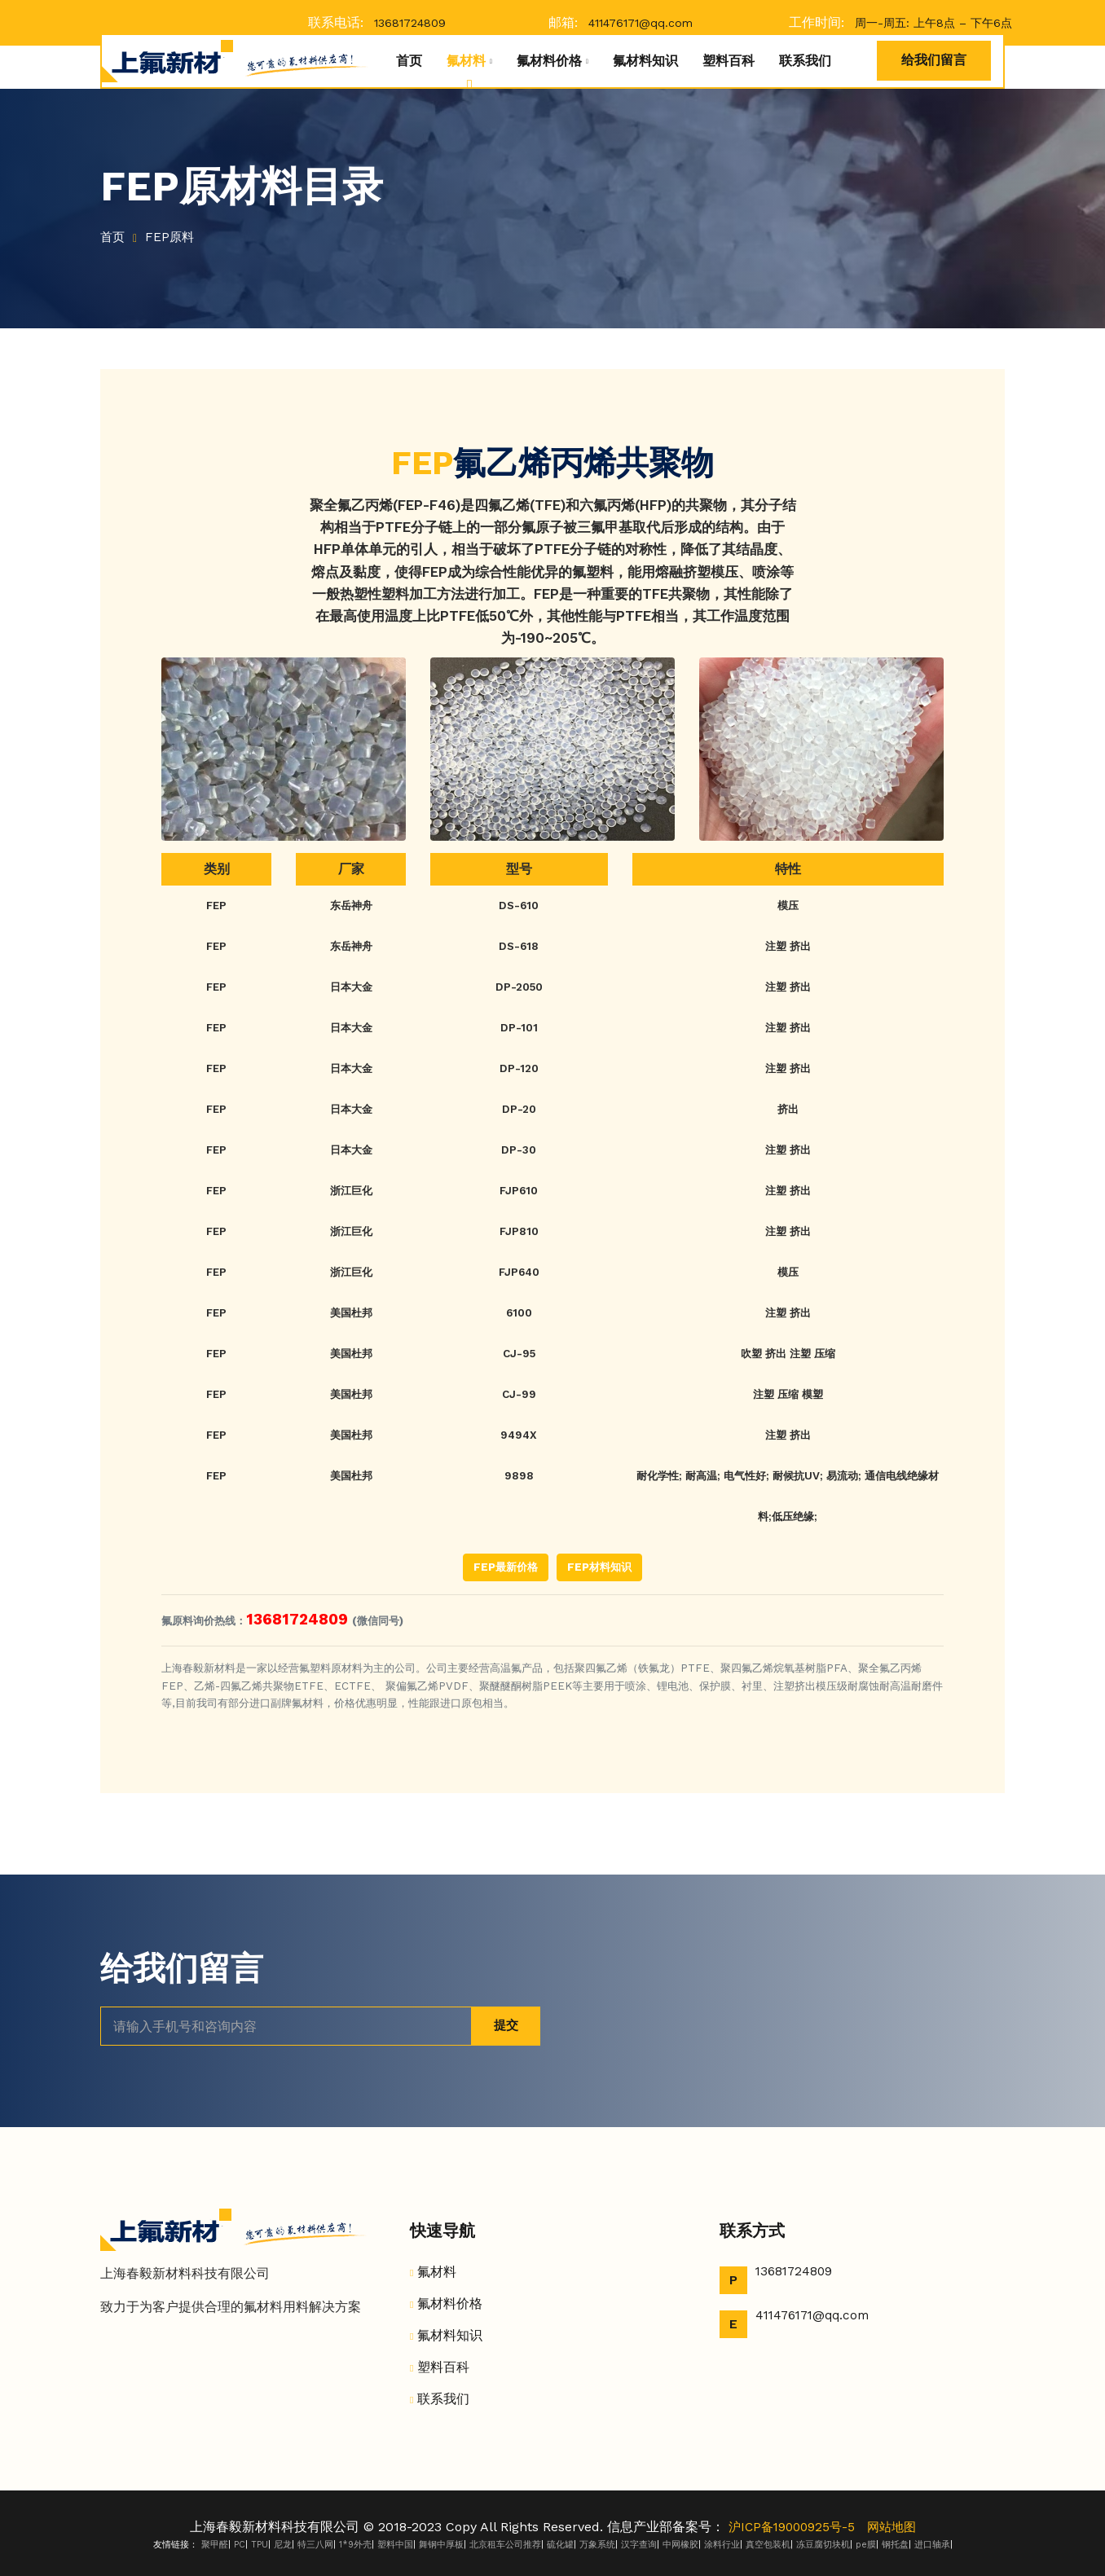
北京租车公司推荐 (505, 2544)
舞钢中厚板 (441, 2544)
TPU (259, 2544)
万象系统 (597, 2544)
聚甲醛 (214, 2544)
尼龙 (283, 2544)
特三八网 (315, 2544)
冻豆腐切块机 (823, 2544)
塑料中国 (395, 2544)
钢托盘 (895, 2544)
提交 (503, 2025)
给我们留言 (933, 60)
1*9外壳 (355, 2544)
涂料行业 (722, 2544)
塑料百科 (728, 60)
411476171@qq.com (640, 22)
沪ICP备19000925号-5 (790, 2526)
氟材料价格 (549, 60)
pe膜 (866, 2544)
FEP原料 (174, 236)
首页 (409, 60)
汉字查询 (639, 2544)
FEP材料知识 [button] (599, 1567)
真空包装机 (768, 2544)
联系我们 (805, 60)
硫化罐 (560, 2544)
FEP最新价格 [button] (505, 1567)
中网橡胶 (680, 2544)
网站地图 (895, 2526)
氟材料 (466, 60)
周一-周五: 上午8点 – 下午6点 (933, 22)
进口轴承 (932, 2544)
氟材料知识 (645, 60)
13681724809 (410, 22)
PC (239, 2544)
